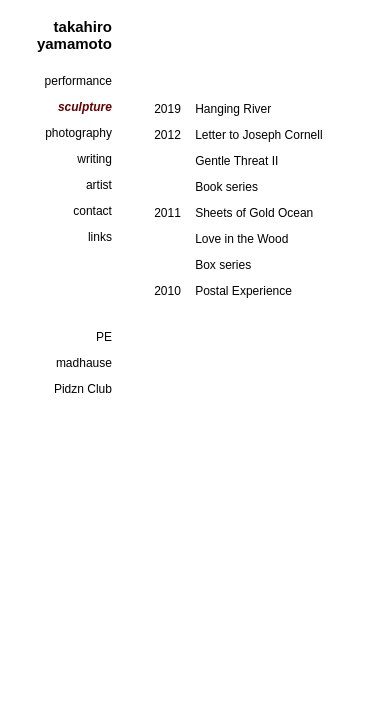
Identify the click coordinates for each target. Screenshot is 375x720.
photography (78, 133)
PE (104, 337)
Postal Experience (243, 291)
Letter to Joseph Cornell (258, 135)
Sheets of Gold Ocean (254, 213)
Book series (226, 187)
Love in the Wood (241, 239)
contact (92, 211)
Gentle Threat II (236, 161)
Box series (223, 265)
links (100, 237)
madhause (84, 363)
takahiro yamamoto (74, 35)
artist (99, 185)
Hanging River (233, 109)
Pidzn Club (83, 389)
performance (78, 81)
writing (94, 159)
